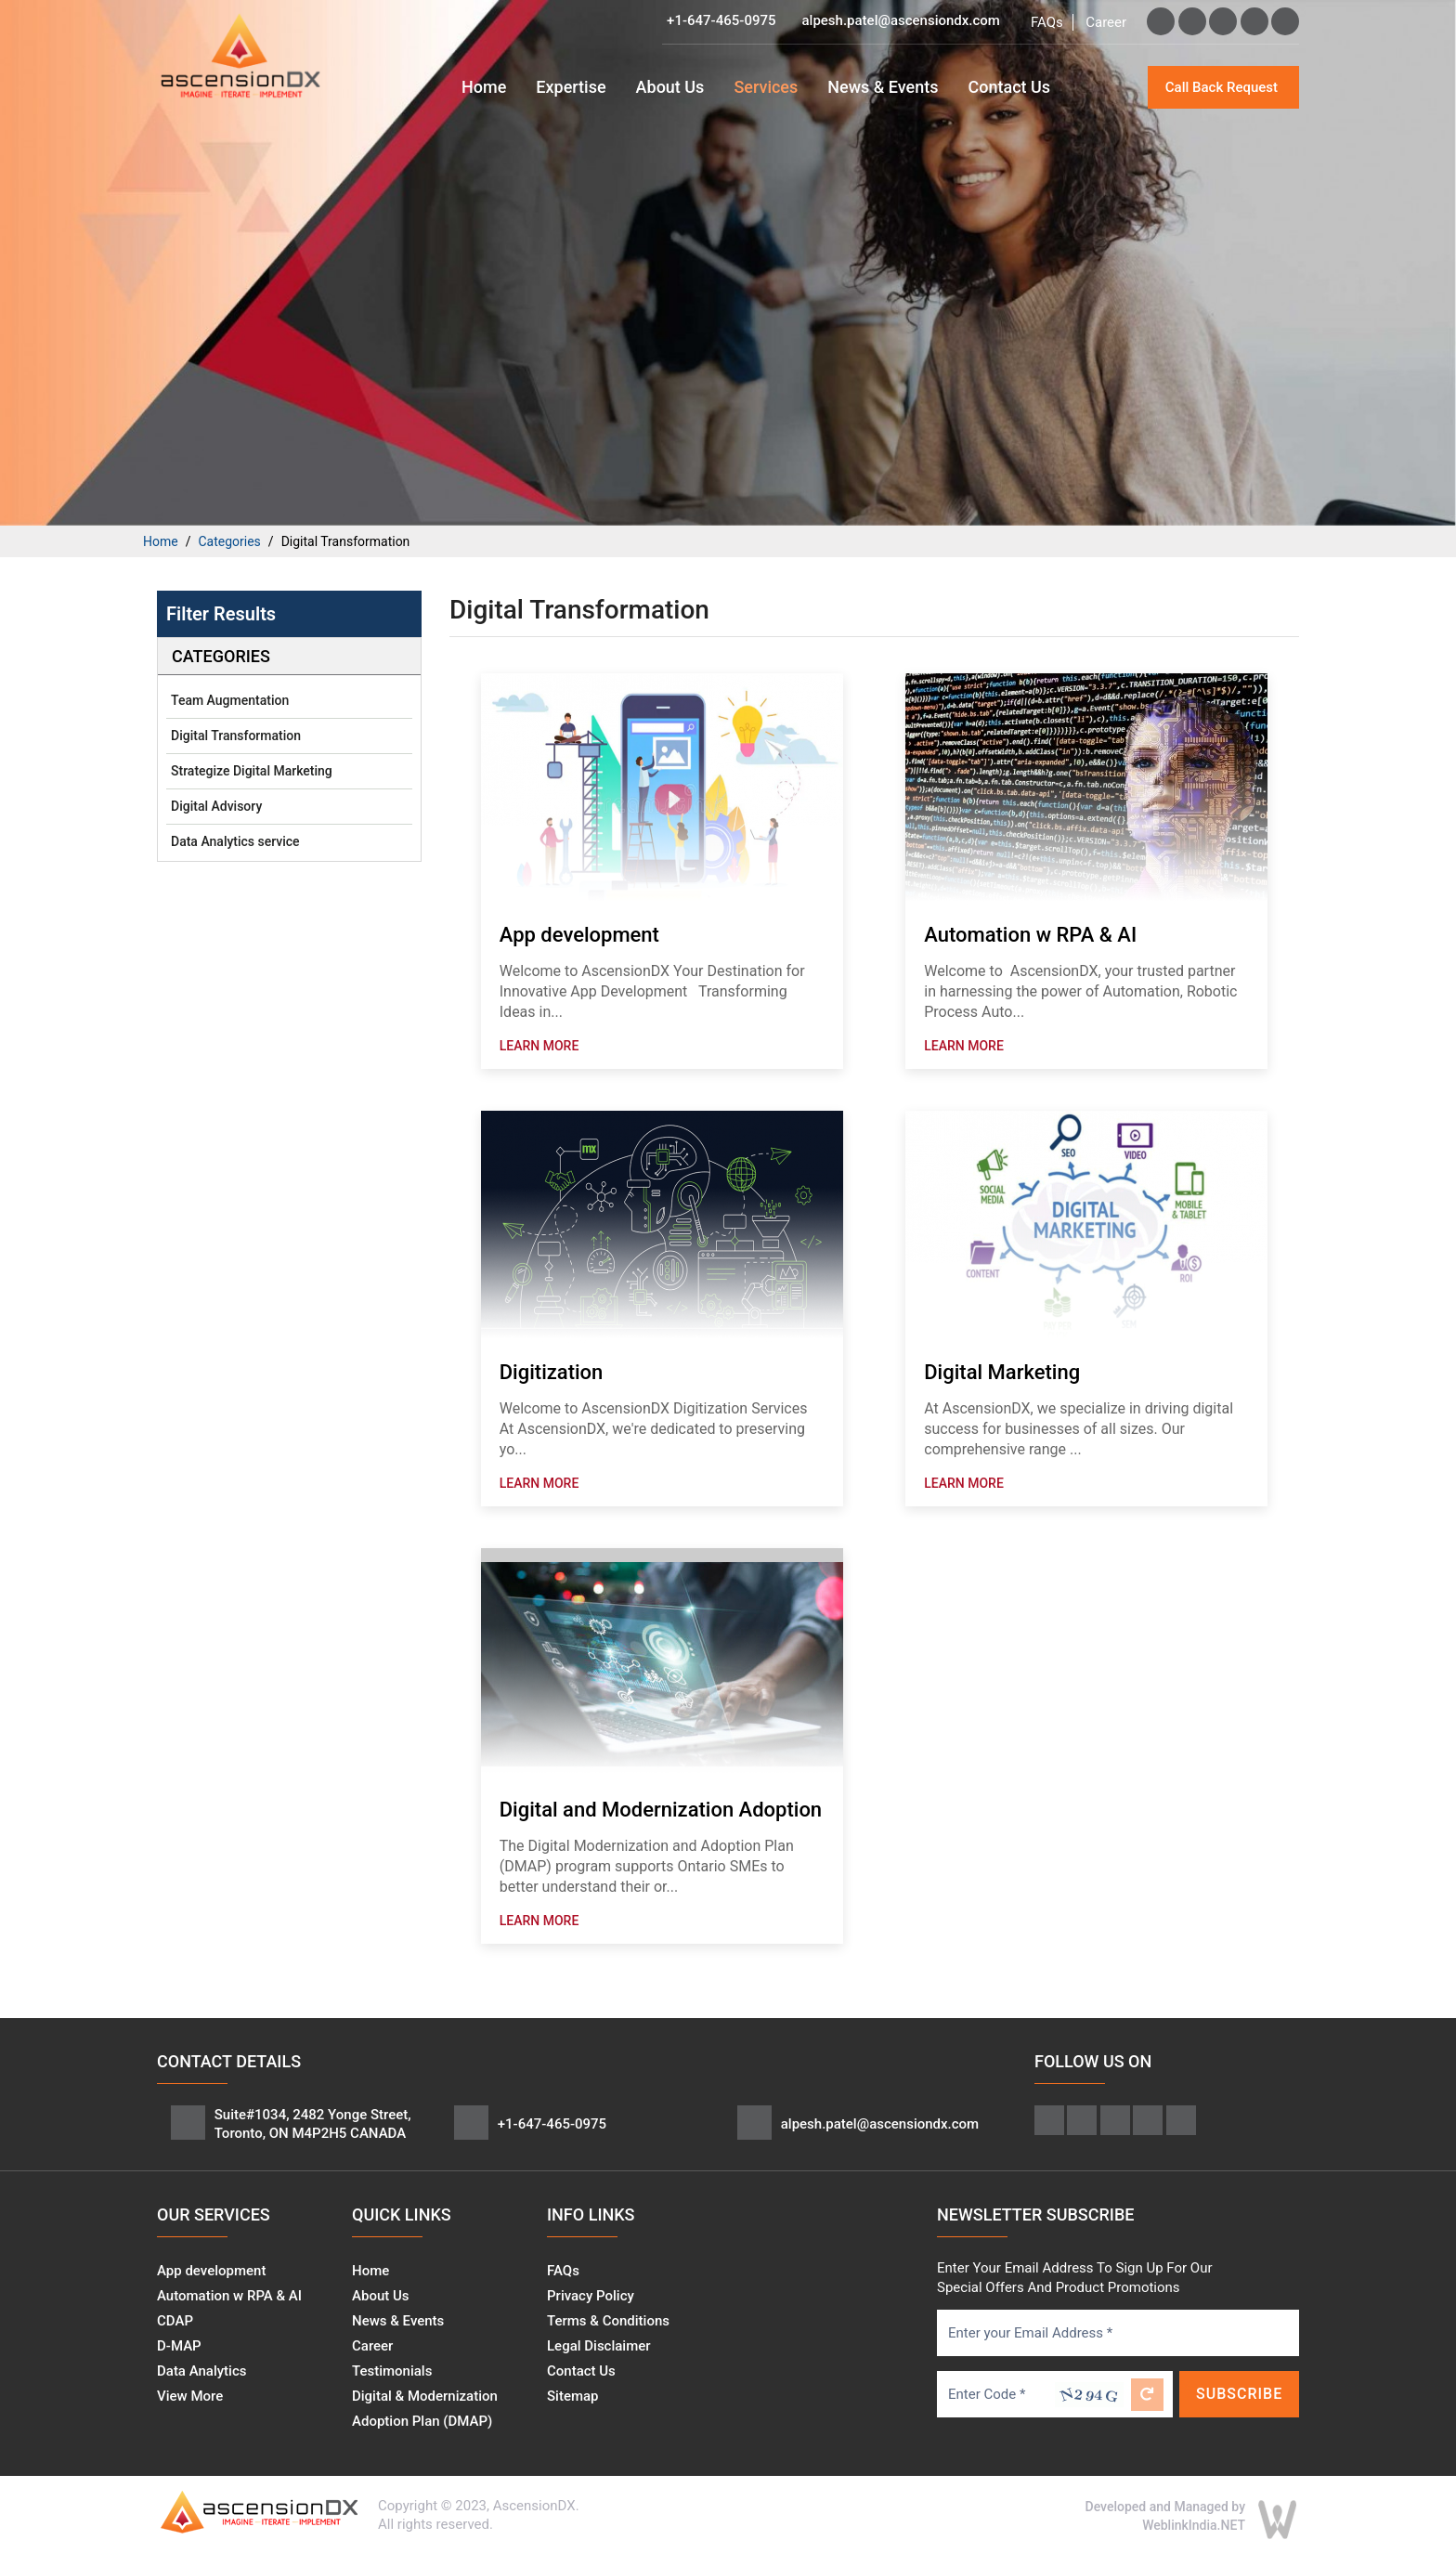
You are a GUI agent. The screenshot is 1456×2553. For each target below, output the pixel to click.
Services (766, 87)
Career (1106, 22)
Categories (229, 541)
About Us (670, 87)
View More (190, 2396)
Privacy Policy (590, 2295)
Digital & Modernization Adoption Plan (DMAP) (425, 2408)
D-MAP (179, 2346)
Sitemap (573, 2396)
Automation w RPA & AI (229, 2295)
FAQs (1047, 22)
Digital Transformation (236, 735)
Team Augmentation (230, 700)
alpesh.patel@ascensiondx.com (900, 20)
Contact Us (1009, 87)
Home (484, 87)
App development (211, 2270)
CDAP (175, 2320)
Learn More (539, 1045)
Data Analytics (201, 2371)
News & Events (882, 87)
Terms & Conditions (608, 2320)
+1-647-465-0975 (721, 20)
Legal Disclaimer (599, 2346)
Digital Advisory (216, 806)
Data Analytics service (235, 841)
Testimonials (392, 2371)
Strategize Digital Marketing (251, 770)
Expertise (570, 87)
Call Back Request (1221, 87)
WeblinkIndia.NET (1193, 2525)
